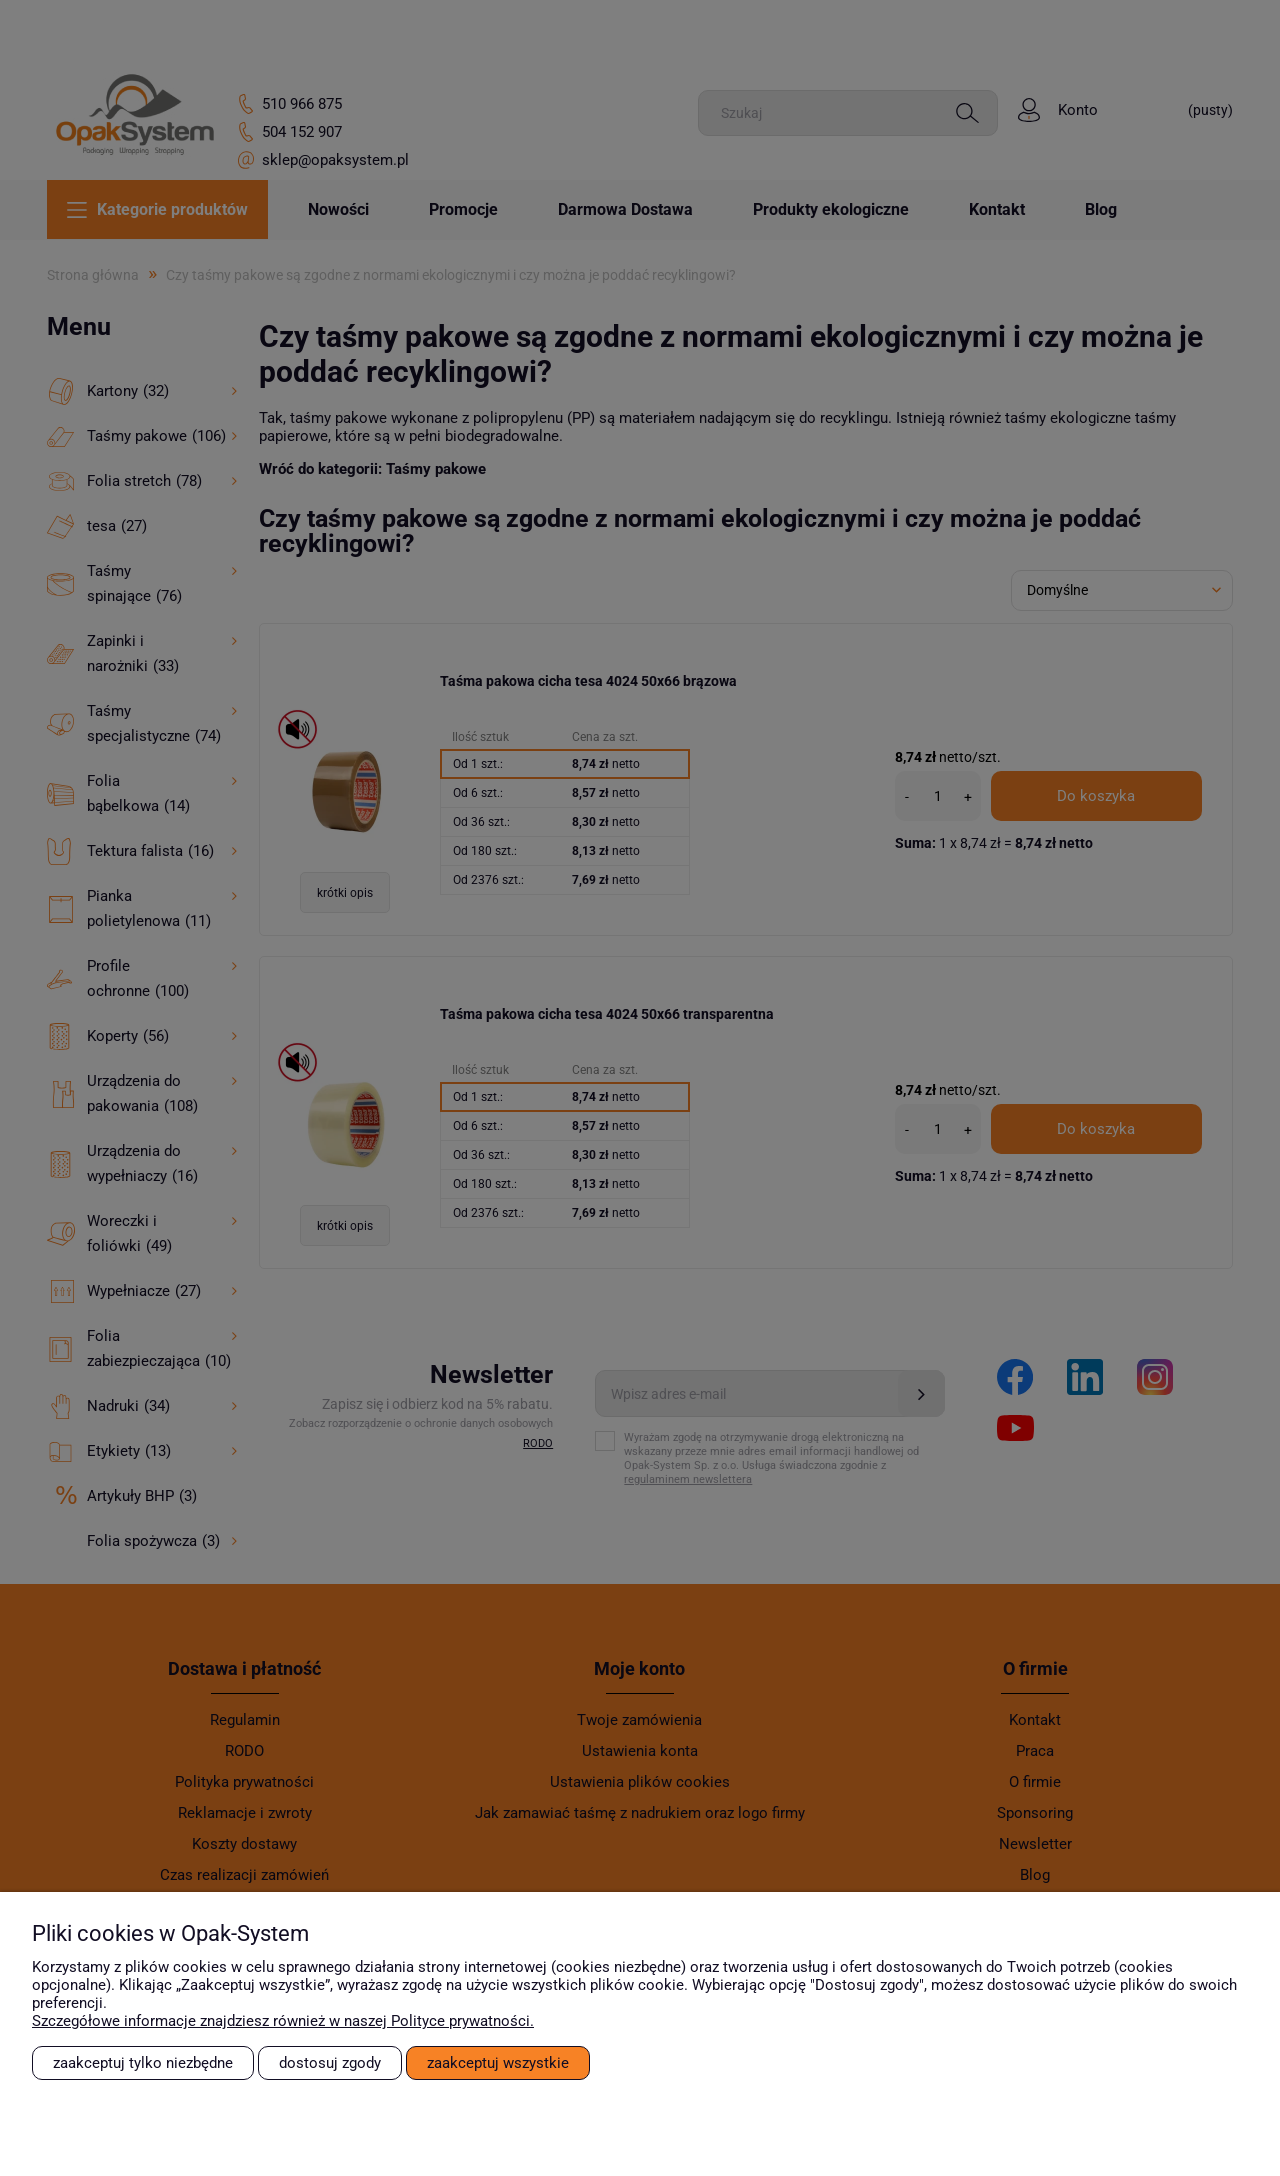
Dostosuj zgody (330, 2063)
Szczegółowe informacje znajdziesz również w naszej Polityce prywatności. (283, 2021)
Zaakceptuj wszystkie (498, 2063)
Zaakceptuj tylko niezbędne (143, 2063)
